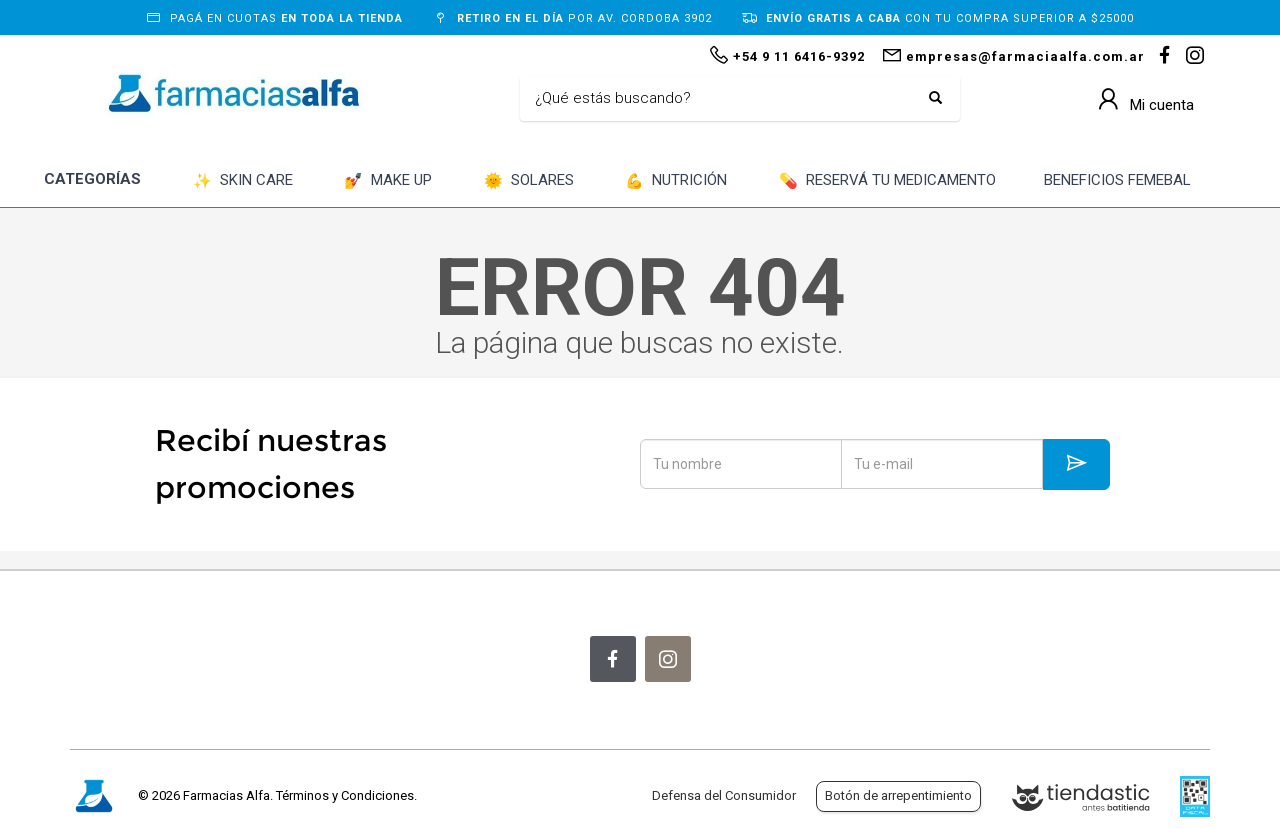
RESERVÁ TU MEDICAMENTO (887, 181)
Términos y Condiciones (345, 795)
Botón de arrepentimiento (898, 795)
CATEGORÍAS (92, 179)
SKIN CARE (243, 181)
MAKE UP (388, 181)
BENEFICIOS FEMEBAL (1117, 180)
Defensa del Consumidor (724, 795)
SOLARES (529, 181)
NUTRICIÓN (676, 181)
